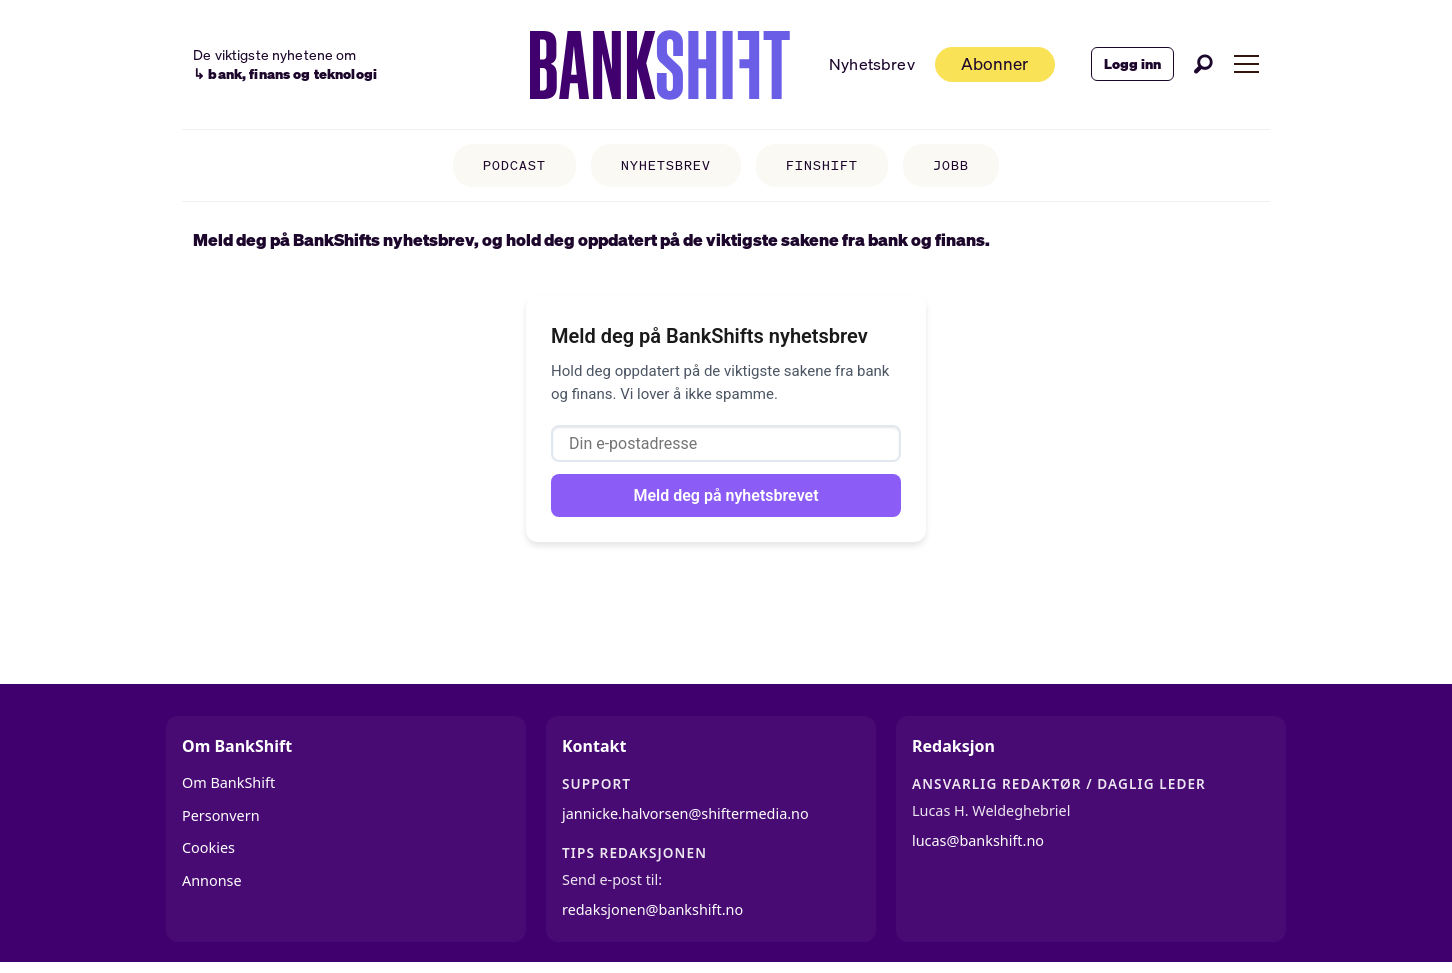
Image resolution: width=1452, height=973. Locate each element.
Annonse (212, 880)
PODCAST (514, 165)
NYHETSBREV (666, 165)
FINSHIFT (822, 165)
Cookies (208, 847)
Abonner (994, 63)
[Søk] (1204, 64)
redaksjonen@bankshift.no (652, 909)
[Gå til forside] (660, 65)
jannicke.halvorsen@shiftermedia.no (685, 813)
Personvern (221, 815)
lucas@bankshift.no (978, 840)
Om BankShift (228, 782)
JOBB (951, 165)
